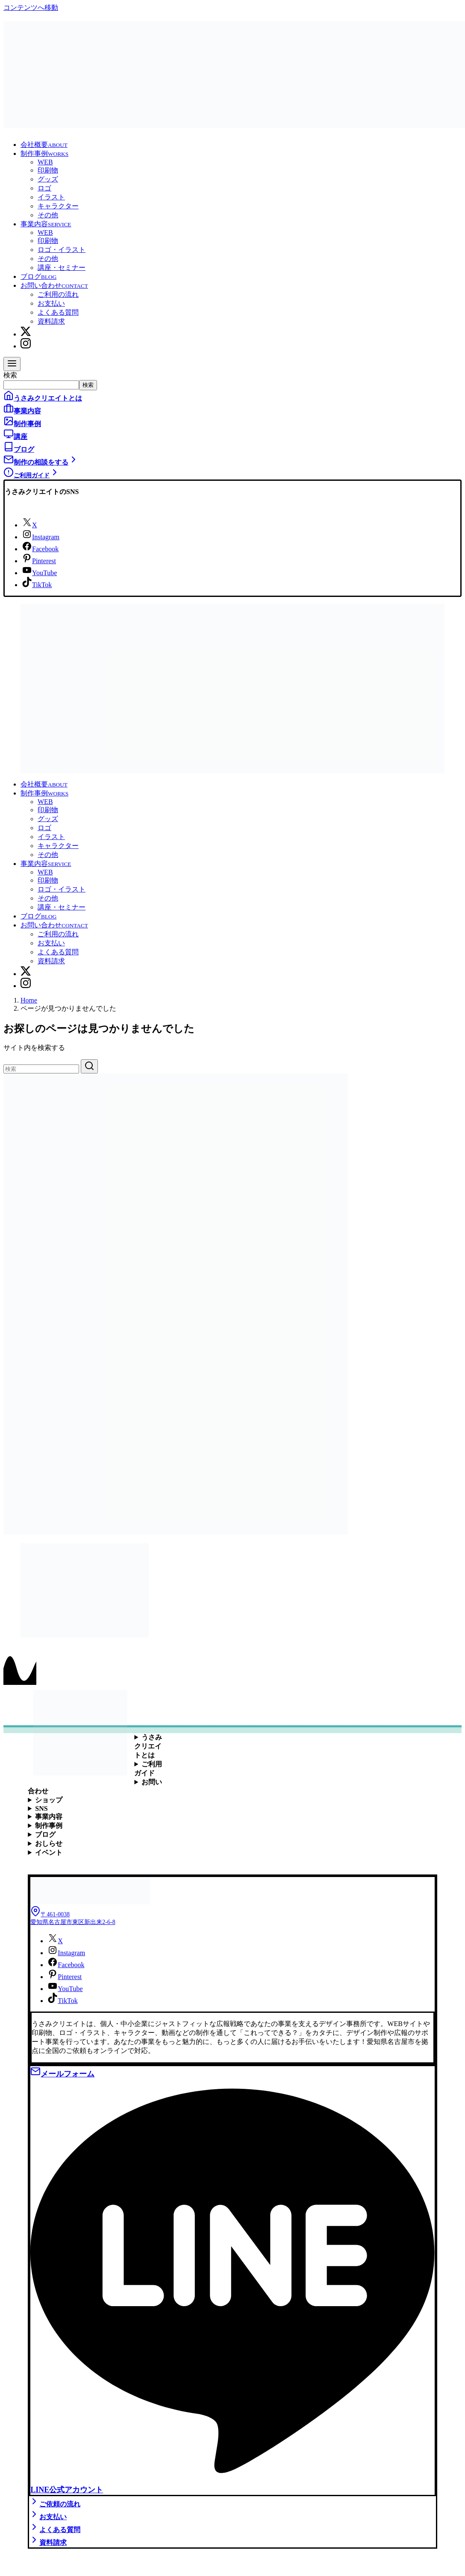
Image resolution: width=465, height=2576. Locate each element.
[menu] (12, 364)
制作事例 (44, 153)
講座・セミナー (61, 267)
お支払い (51, 303)
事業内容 (46, 224)
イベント (48, 1852)
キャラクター (58, 206)
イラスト (51, 197)
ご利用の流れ (58, 294)
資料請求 (51, 321)
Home (29, 1000)
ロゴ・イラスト (61, 249)
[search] (89, 1066)
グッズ (48, 179)
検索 (10, 375)
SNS (41, 1808)
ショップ (48, 1800)
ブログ (38, 276)
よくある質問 (58, 312)
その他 (48, 215)
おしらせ (48, 1843)
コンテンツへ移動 (30, 7)
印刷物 (48, 170)
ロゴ (44, 188)
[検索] (41, 1068)
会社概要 (44, 144)
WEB (45, 162)
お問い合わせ (54, 285)
